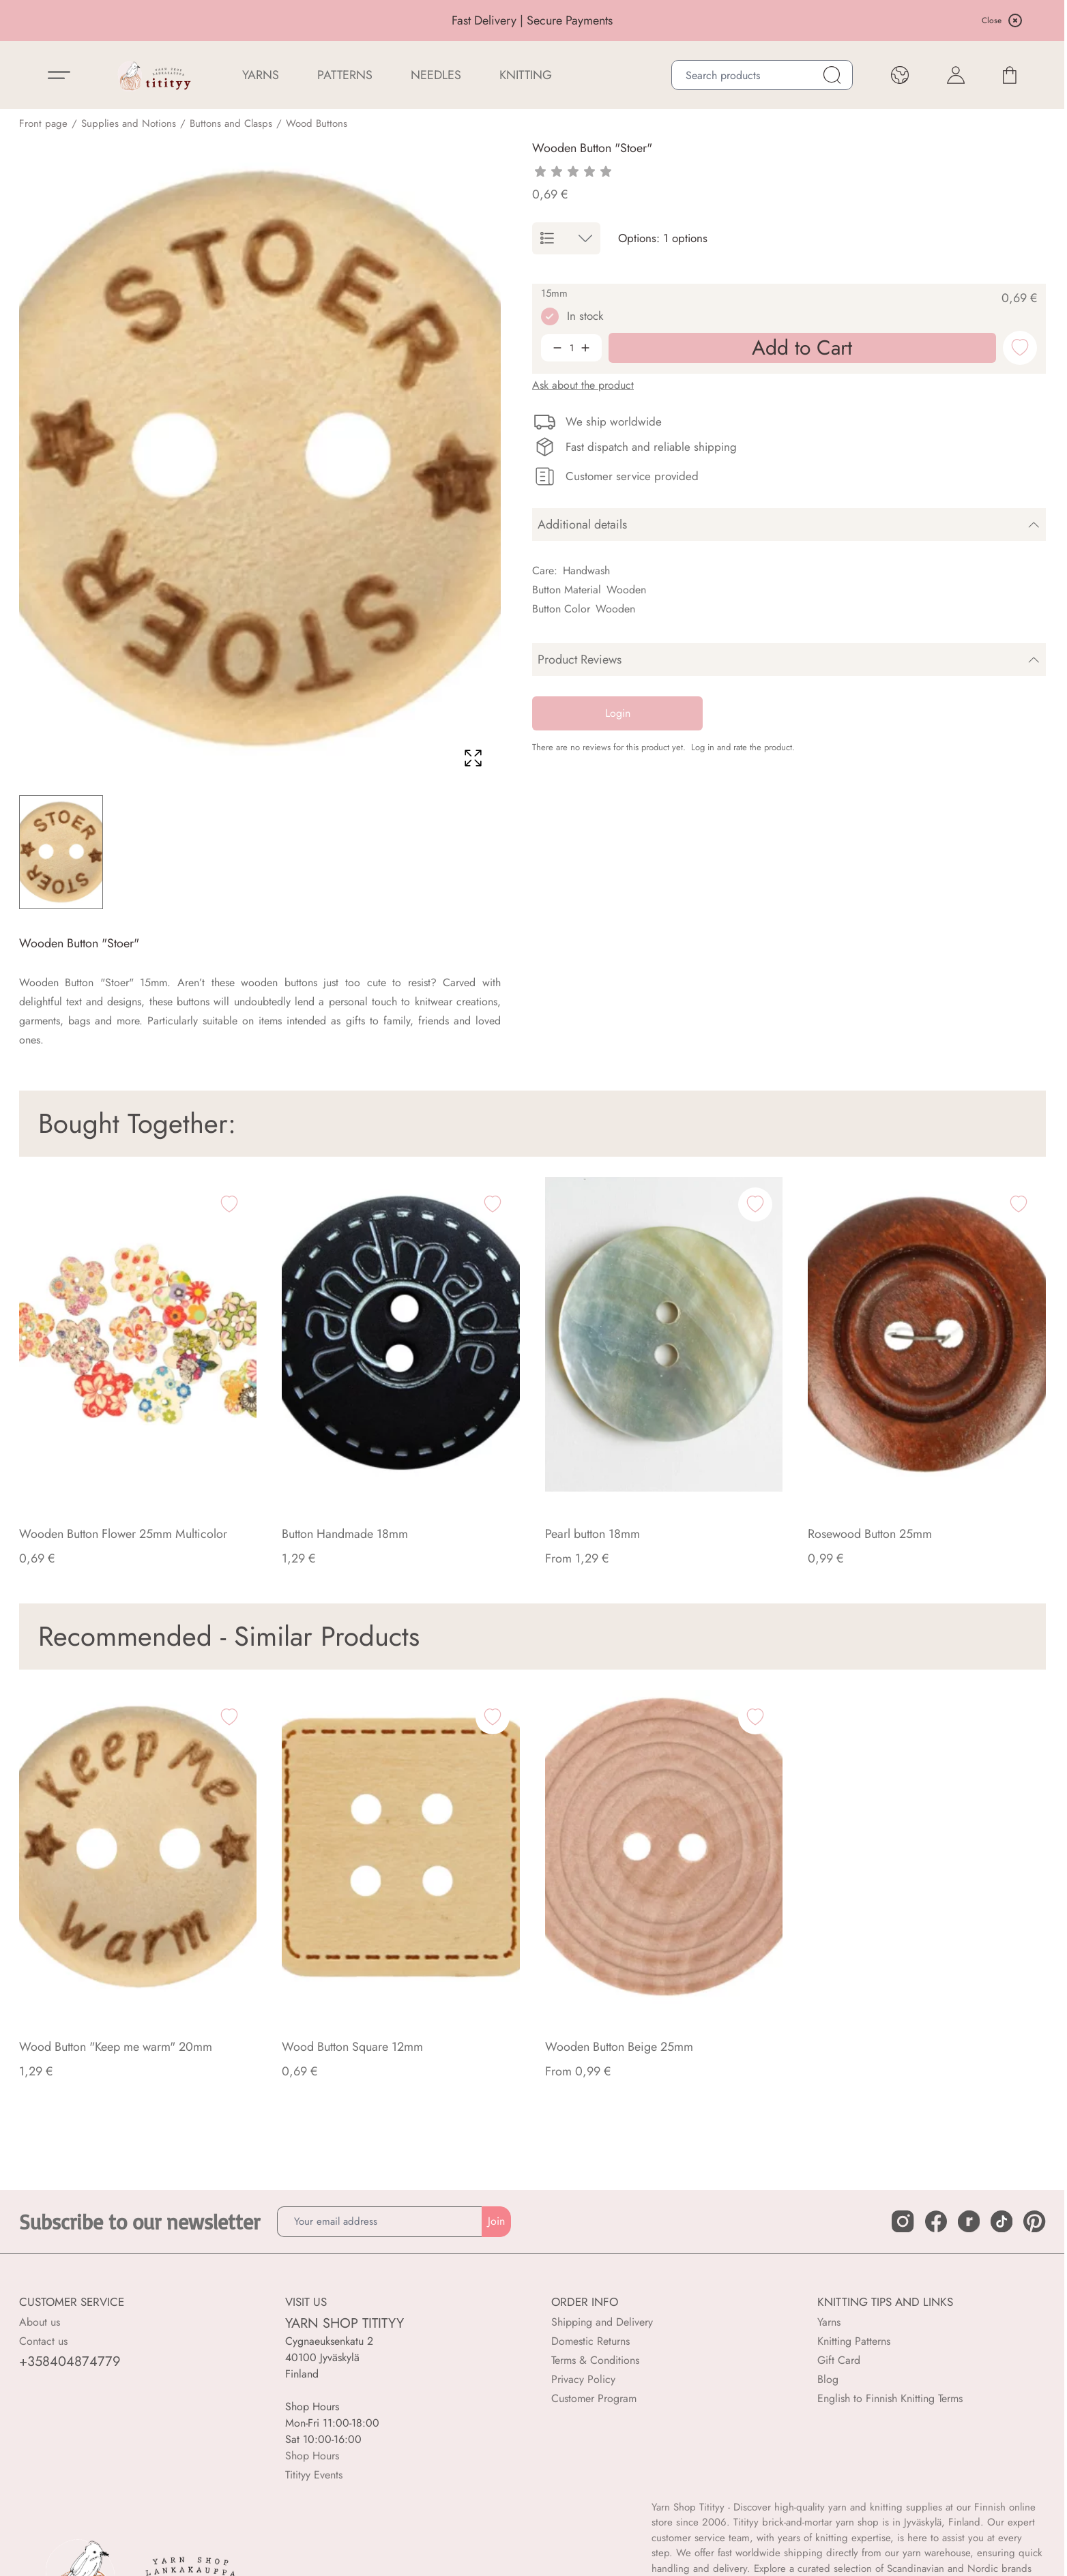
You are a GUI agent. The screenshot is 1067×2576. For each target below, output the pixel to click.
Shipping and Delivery (602, 2322)
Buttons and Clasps (231, 123)
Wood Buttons (316, 123)
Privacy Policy (583, 2379)
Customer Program (594, 2398)
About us (39, 2322)
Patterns (344, 75)
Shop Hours (312, 2455)
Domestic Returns (590, 2341)
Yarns (829, 2322)
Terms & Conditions (595, 2360)
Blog (827, 2379)
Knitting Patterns (853, 2341)
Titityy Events (313, 2475)
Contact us (43, 2341)
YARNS (260, 75)
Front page (43, 123)
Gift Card (838, 2360)
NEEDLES (436, 75)
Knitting (525, 75)
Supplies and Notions (128, 123)
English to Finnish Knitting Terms (890, 2398)
